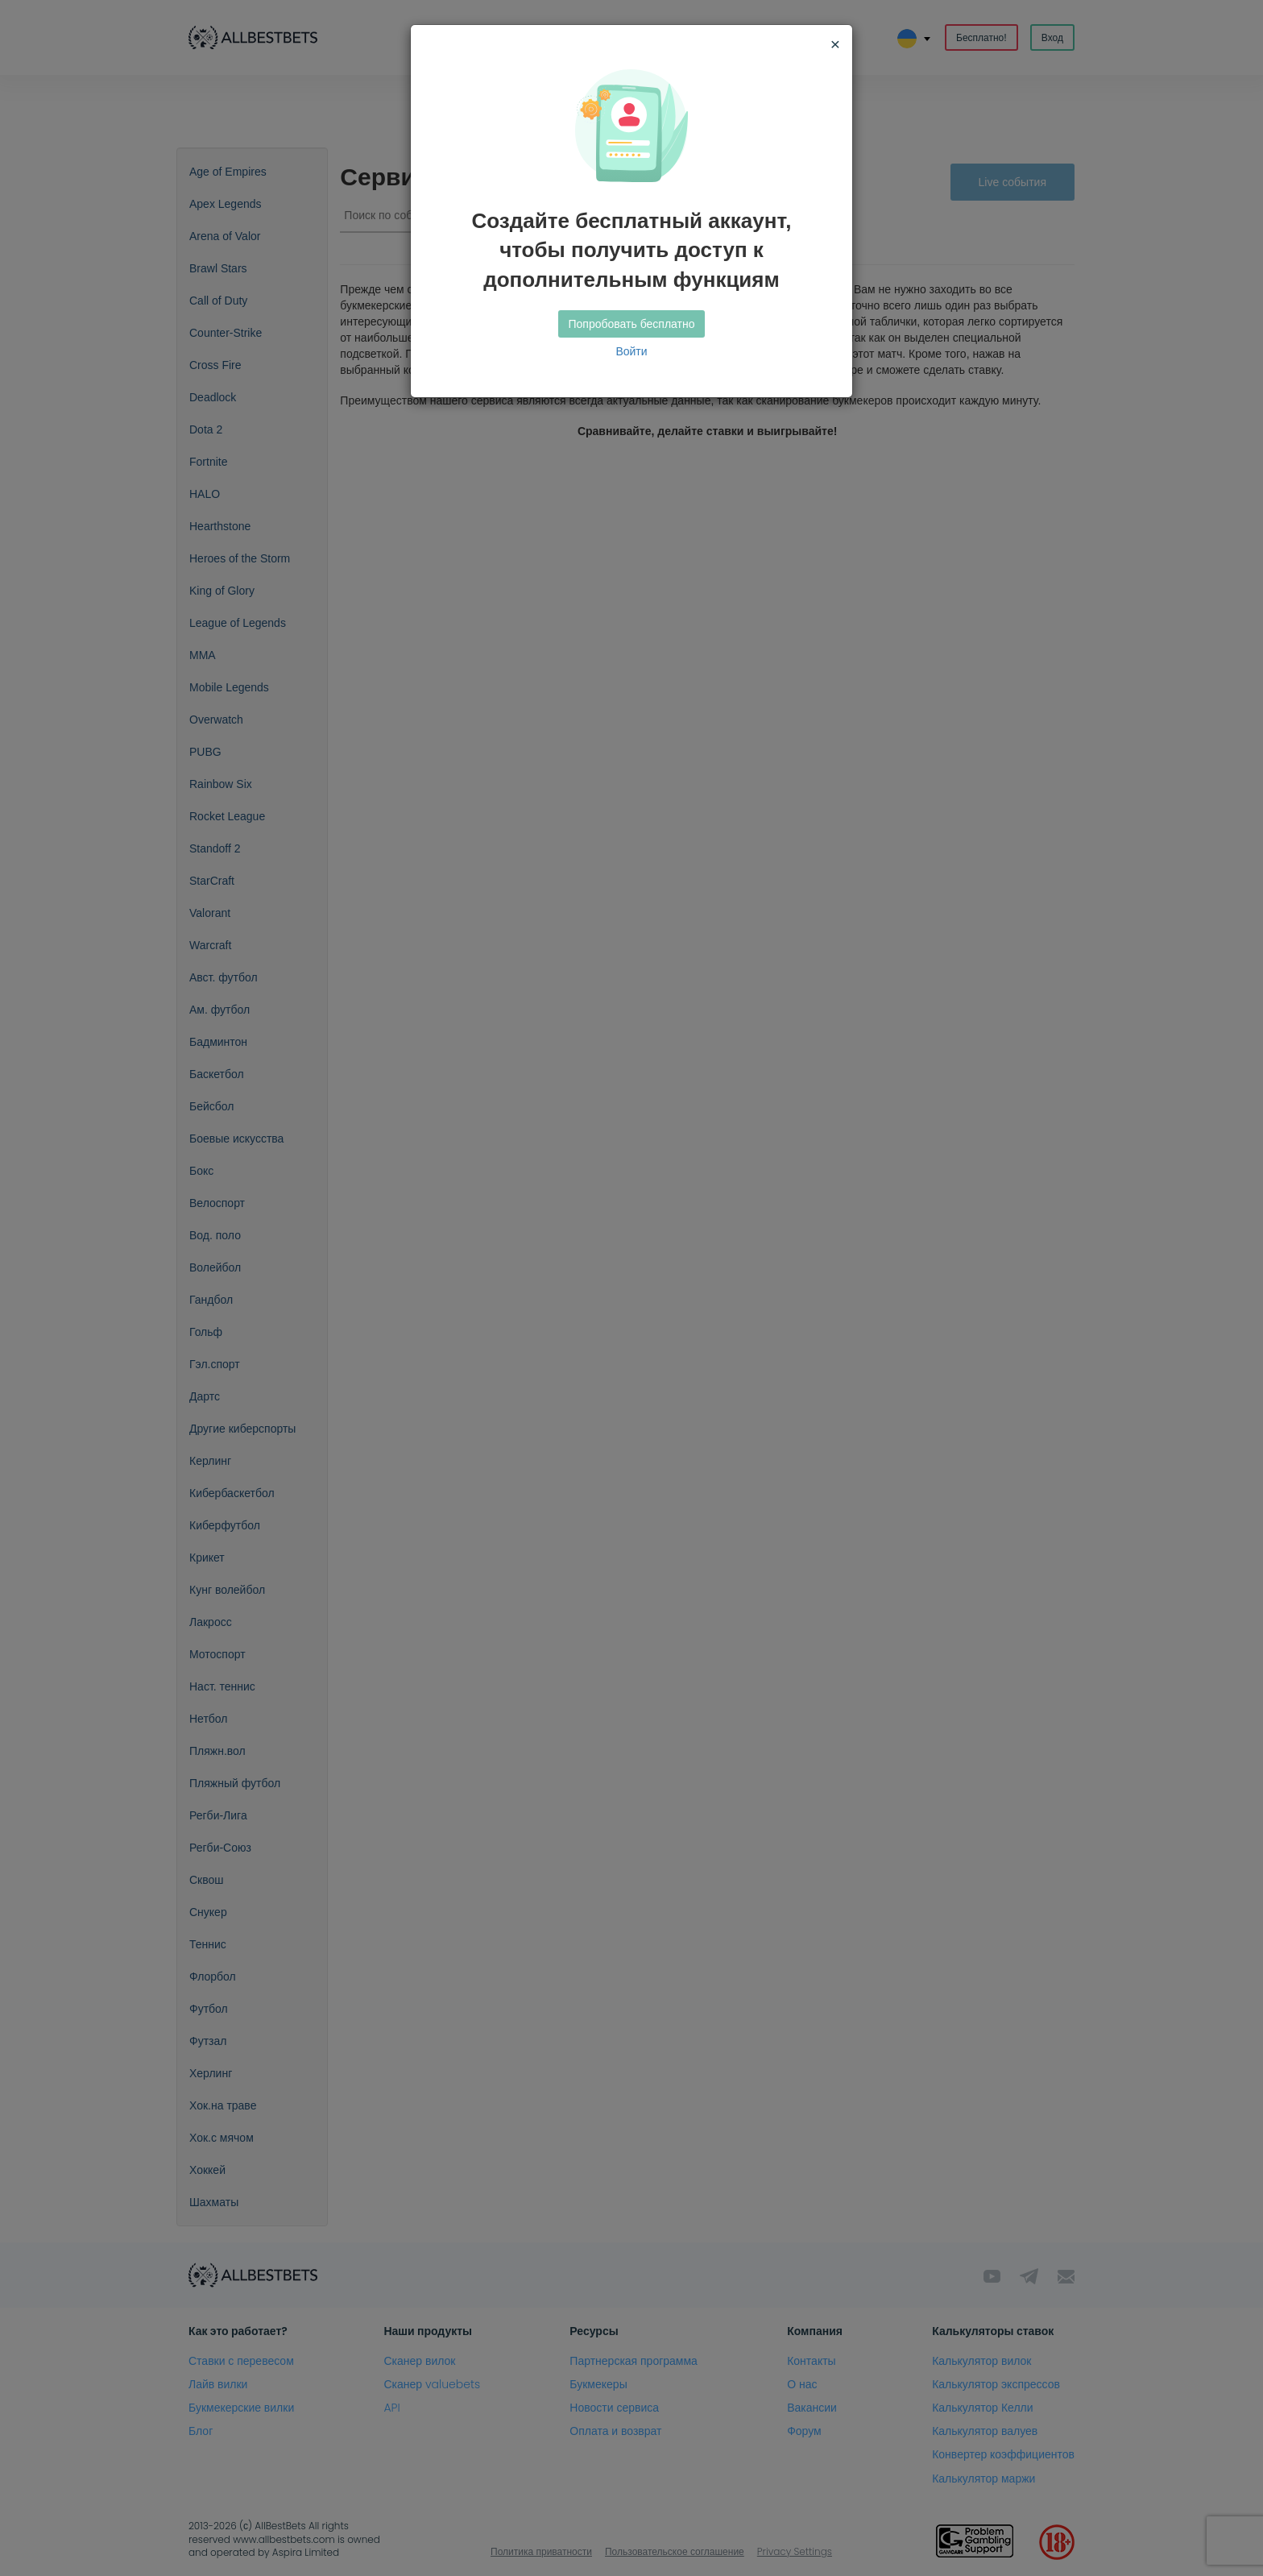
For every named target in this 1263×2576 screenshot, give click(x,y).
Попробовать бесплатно (632, 323)
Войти (631, 351)
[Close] (835, 43)
